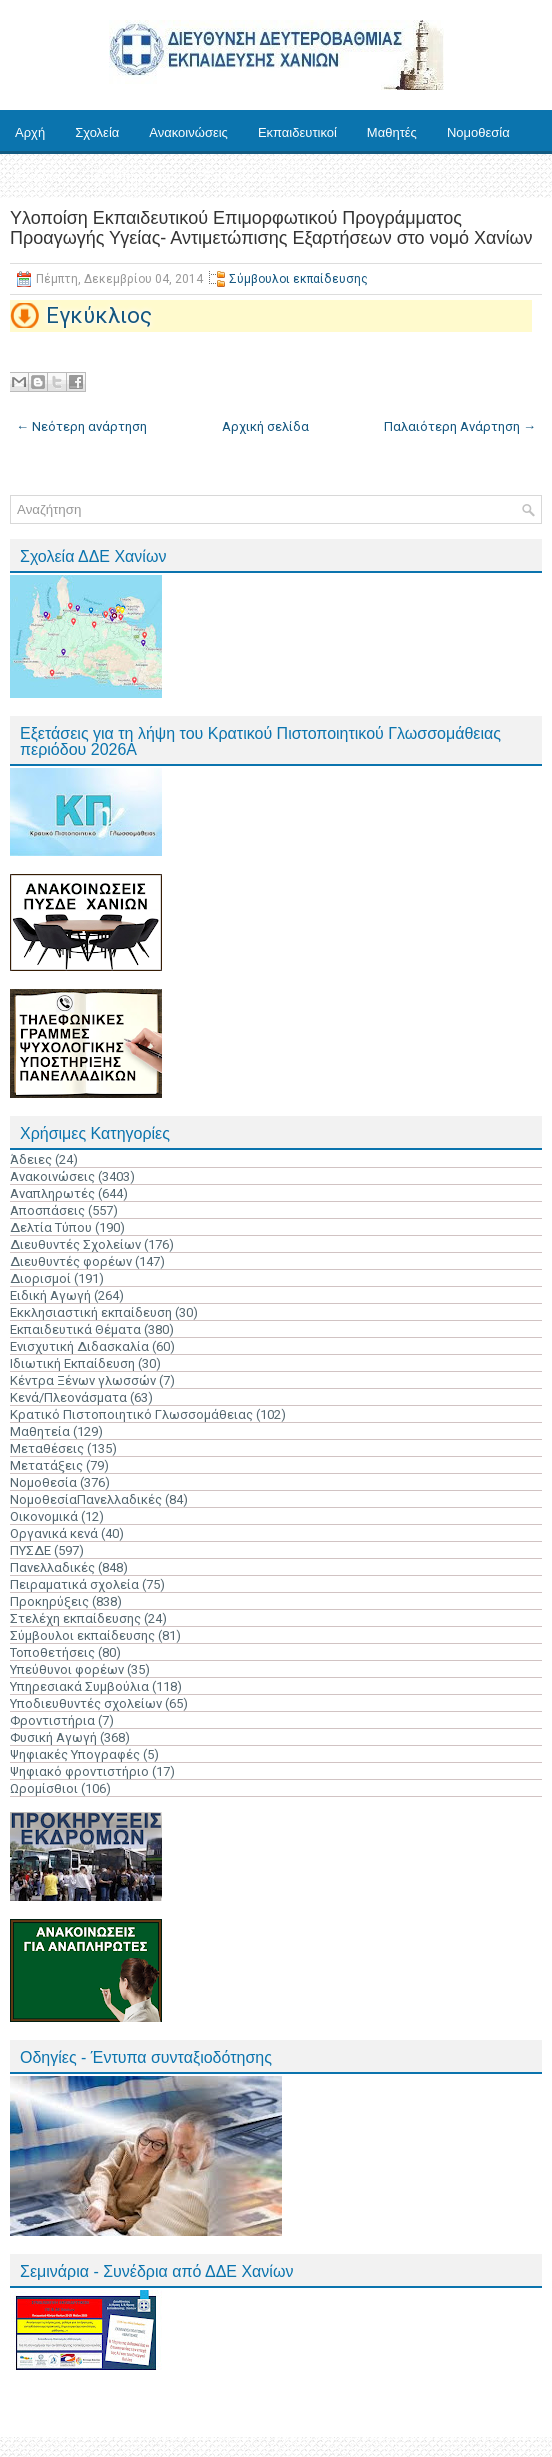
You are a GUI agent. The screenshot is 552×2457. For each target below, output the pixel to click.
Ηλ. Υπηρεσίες (132, 176)
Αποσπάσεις (47, 1210)
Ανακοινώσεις (188, 132)
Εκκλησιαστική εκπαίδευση (91, 1312)
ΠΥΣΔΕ (30, 1550)
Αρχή (30, 132)
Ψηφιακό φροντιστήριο (79, 1771)
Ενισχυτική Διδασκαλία (79, 1346)
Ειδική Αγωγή (50, 1295)
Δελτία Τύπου (51, 1227)
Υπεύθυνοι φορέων (67, 1669)
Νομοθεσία (478, 132)
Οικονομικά (44, 1516)
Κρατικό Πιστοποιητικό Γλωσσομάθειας (131, 1414)
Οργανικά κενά (54, 1533)
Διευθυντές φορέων (71, 1261)
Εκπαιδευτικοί (297, 132)
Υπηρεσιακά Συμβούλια (79, 1686)
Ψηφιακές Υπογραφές (75, 1754)
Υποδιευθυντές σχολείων (86, 1703)
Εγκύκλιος (99, 315)
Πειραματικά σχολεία (74, 1584)
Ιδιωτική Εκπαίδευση (72, 1363)
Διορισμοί (40, 1278)
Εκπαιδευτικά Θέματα (75, 1329)
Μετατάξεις (46, 1465)
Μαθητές (392, 132)
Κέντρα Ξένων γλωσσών (83, 1380)
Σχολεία (97, 132)
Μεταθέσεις (47, 1448)
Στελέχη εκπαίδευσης (75, 1618)
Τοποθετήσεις (52, 1652)
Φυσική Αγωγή (53, 1737)
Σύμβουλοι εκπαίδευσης (298, 279)
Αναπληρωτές (52, 1193)
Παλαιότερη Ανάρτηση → (460, 426)
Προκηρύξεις (49, 1601)
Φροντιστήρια (52, 1720)
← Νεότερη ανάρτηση (81, 426)
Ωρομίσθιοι (44, 1788)
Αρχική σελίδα (265, 426)
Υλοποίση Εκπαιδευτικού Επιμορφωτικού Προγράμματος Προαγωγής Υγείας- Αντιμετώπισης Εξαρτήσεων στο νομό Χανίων (271, 228)
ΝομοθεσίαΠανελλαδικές (86, 1499)
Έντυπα (37, 176)
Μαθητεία (40, 1431)
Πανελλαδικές (52, 1567)
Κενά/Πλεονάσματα (68, 1397)
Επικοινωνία (239, 176)
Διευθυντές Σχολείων (75, 1244)
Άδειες (31, 1159)
